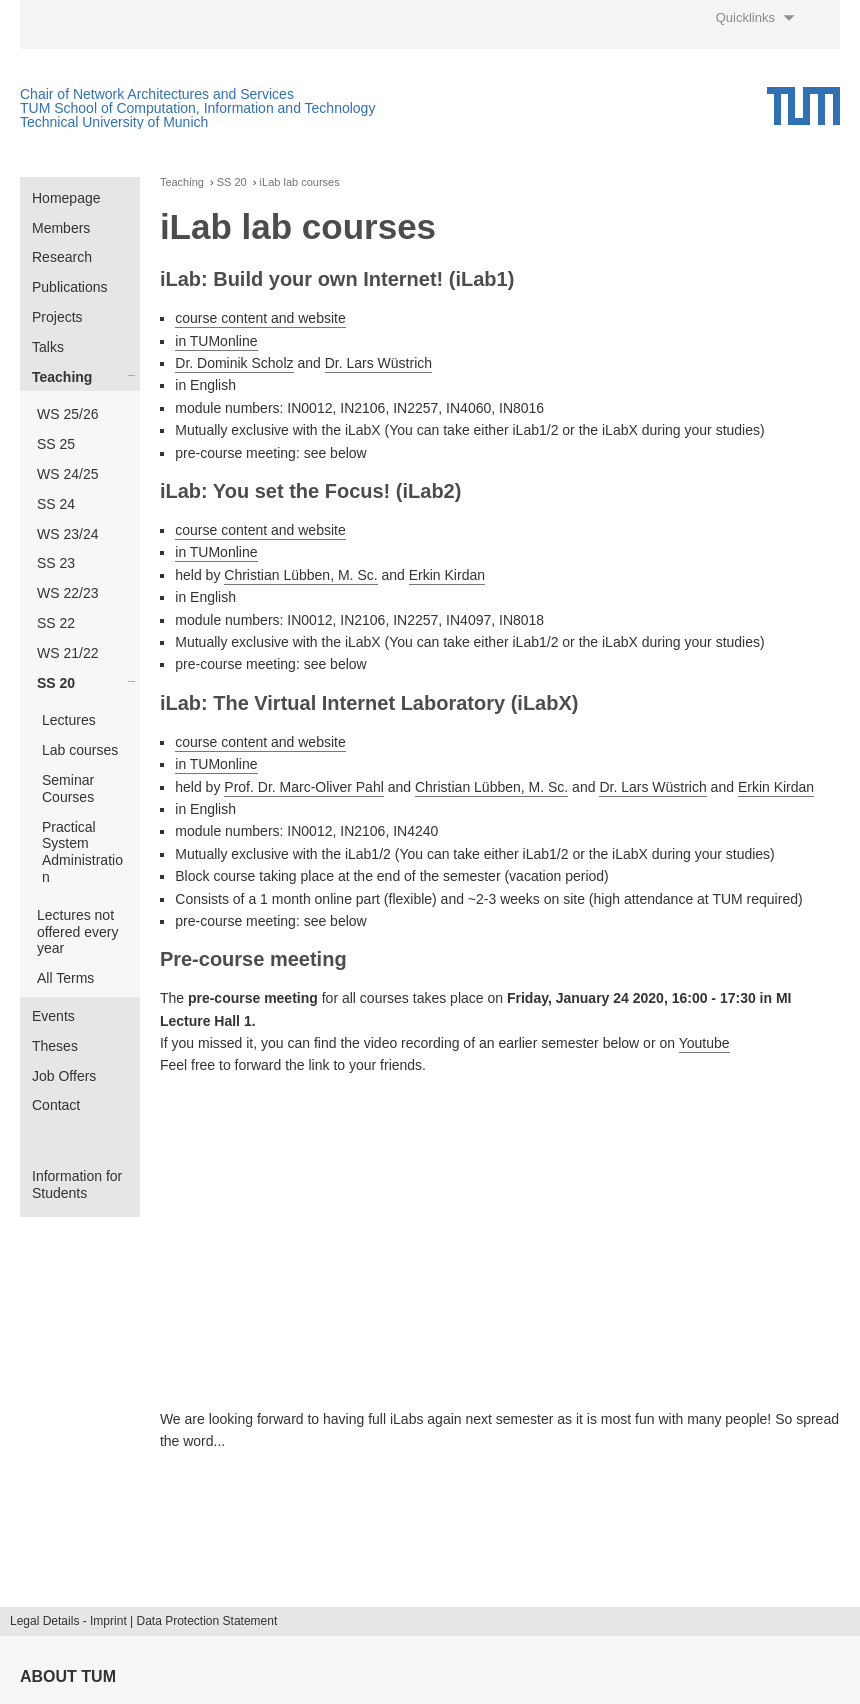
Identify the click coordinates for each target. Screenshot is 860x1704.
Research (62, 257)
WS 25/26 (67, 414)
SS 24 (56, 504)
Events (53, 1016)
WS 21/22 (67, 653)
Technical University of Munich (114, 122)
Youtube (704, 1043)
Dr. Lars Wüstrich (378, 363)
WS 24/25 (67, 474)
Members (61, 228)
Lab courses (80, 750)
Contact (56, 1105)
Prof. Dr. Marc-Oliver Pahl (303, 787)
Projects (57, 317)
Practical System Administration (82, 852)
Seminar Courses (68, 788)
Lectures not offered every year (77, 932)
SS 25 (56, 444)
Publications (70, 287)
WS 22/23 (67, 593)
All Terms (65, 978)
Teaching (62, 377)
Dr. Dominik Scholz (234, 363)
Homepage (66, 198)
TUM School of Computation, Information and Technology (197, 108)
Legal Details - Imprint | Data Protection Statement (143, 1621)
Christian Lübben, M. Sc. (300, 575)
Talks (48, 347)
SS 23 (56, 563)
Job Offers (64, 1076)
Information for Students (77, 1184)
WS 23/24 (67, 534)
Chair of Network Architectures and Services (157, 94)
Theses (55, 1046)
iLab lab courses (300, 182)
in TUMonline (216, 341)
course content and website (260, 318)
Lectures (69, 720)
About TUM (68, 1676)
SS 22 (56, 623)
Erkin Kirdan (447, 575)
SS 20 (56, 683)
